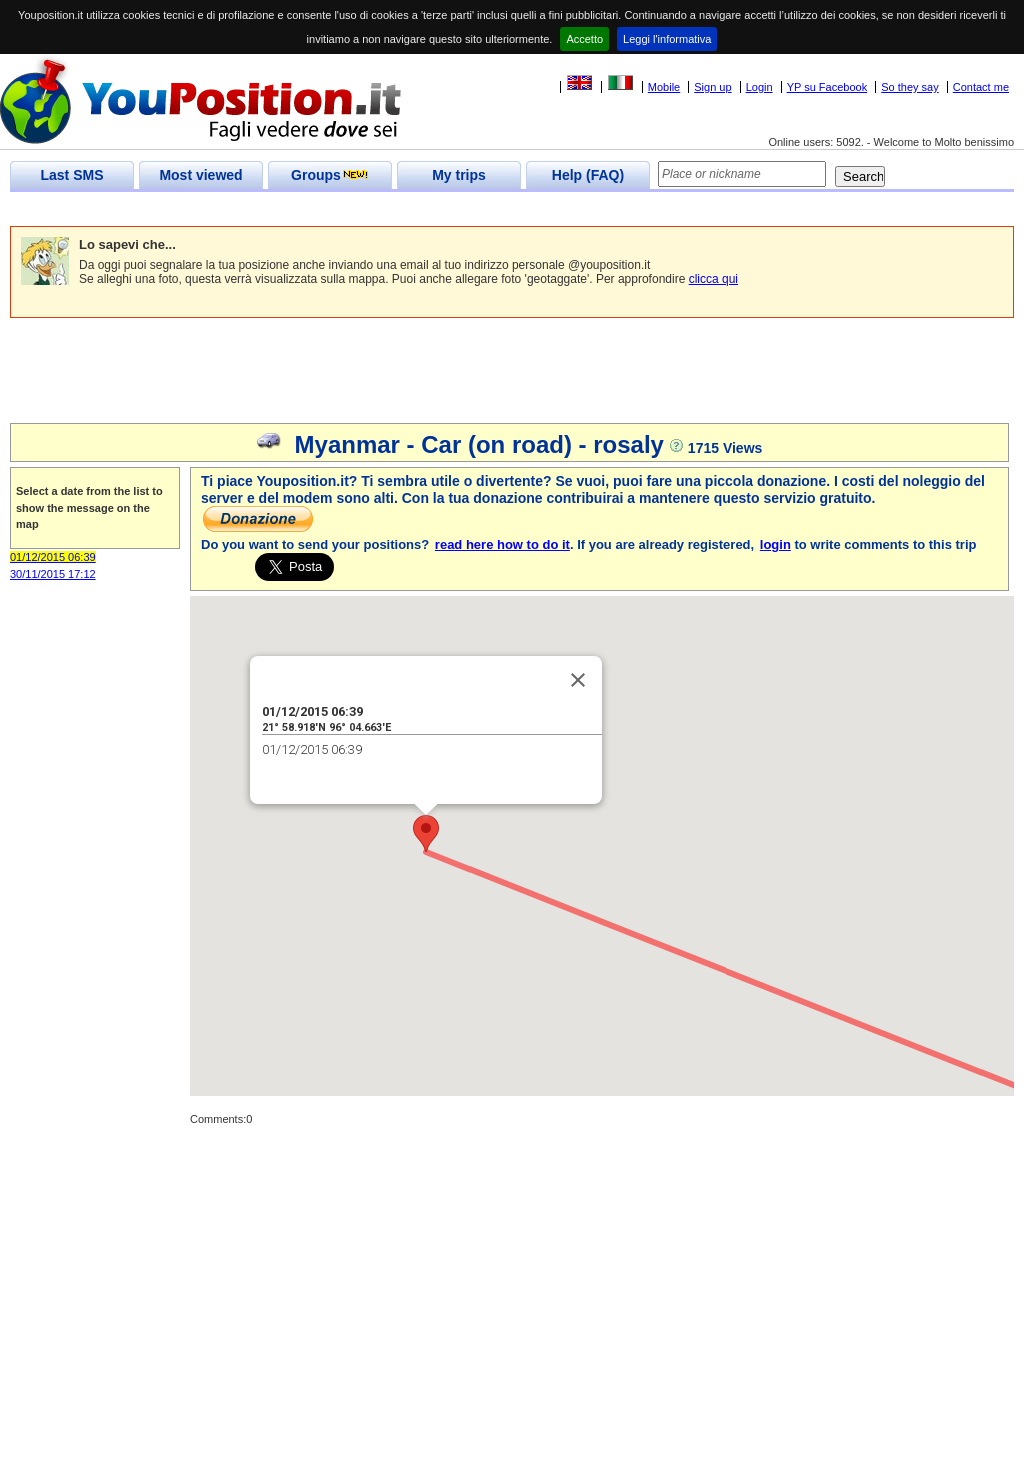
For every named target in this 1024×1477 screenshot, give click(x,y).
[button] (426, 833)
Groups (330, 175)
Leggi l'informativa (667, 39)
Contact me (981, 87)
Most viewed (200, 175)
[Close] (578, 680)
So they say (909, 87)
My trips (459, 175)
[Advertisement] (374, 209)
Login (759, 87)
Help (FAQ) (588, 175)
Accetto (584, 39)
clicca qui (713, 279)
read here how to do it (502, 544)
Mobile (664, 87)
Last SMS (71, 175)
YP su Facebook (827, 87)
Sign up (712, 87)
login (775, 544)
